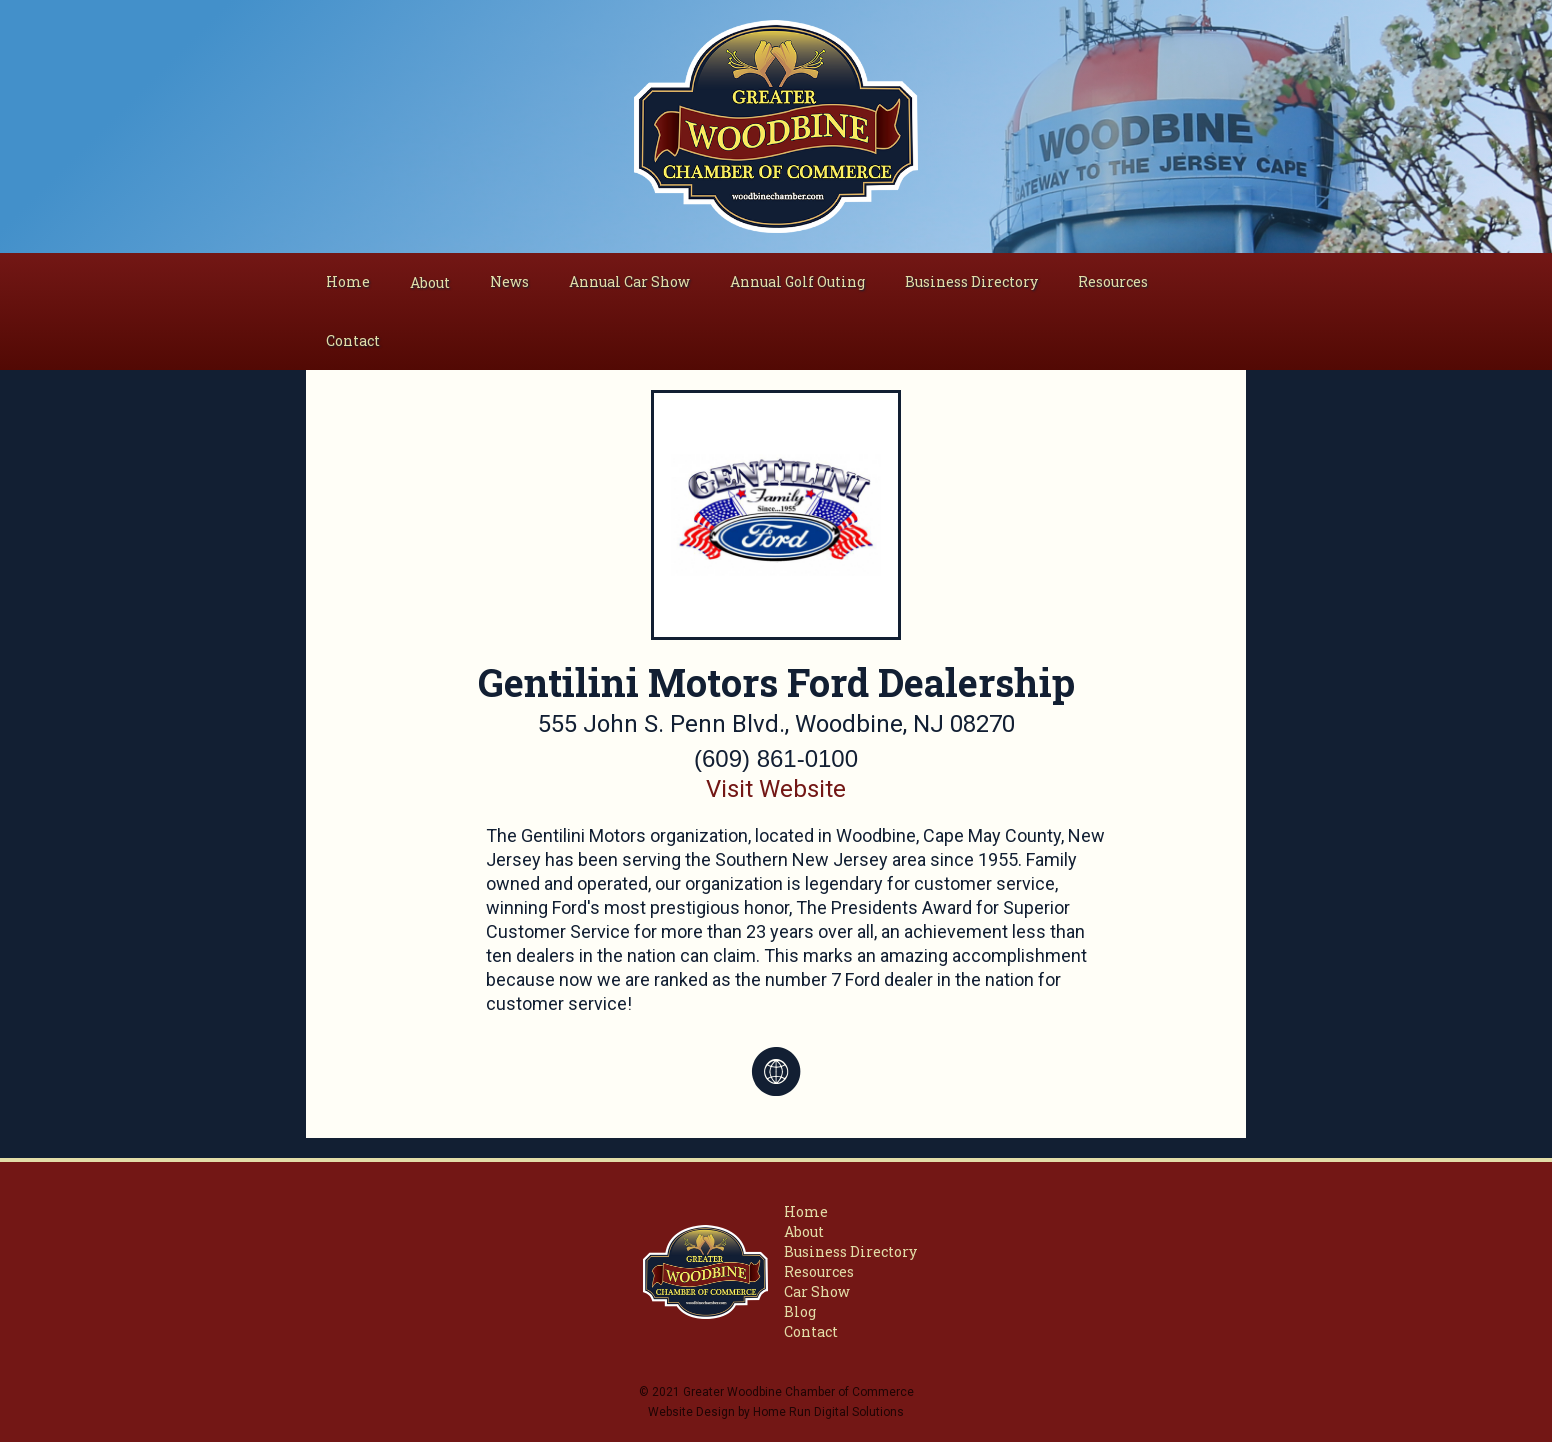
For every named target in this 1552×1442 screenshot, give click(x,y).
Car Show (817, 1291)
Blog (800, 1311)
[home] (776, 126)
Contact (353, 340)
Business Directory (971, 281)
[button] (430, 283)
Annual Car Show (629, 281)
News (509, 281)
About (804, 1231)
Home (348, 281)
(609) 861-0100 (776, 758)
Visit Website (776, 789)
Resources (1113, 281)
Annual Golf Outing (797, 281)
